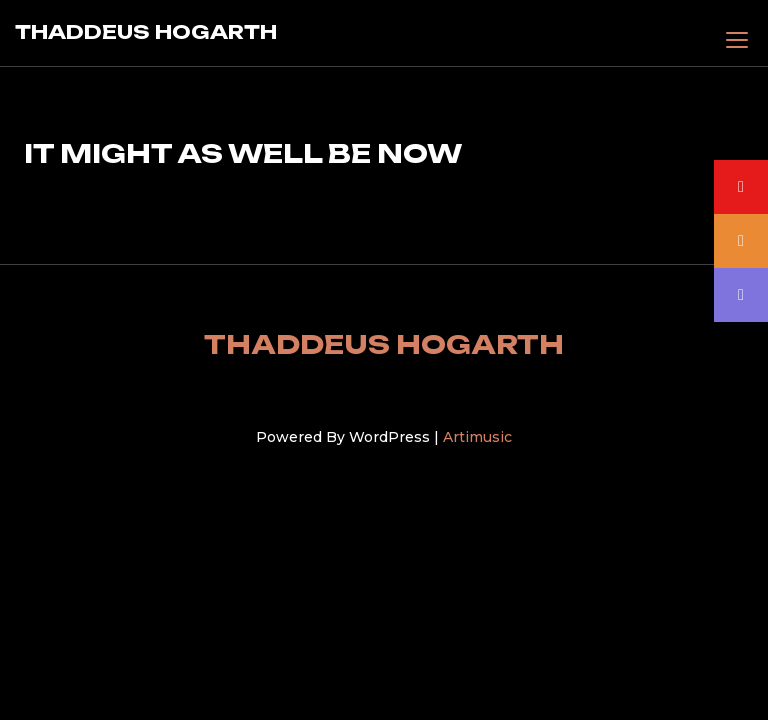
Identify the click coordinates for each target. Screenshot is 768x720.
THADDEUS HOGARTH (146, 32)
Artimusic (477, 437)
